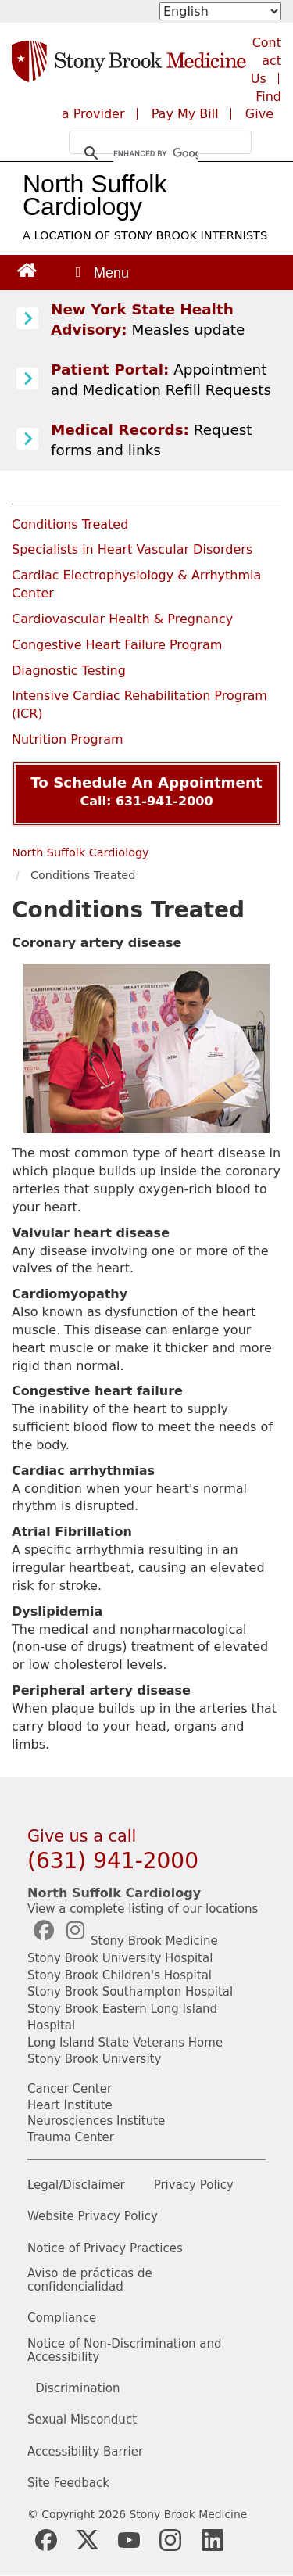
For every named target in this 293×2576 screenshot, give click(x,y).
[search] (155, 153)
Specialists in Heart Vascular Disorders (132, 549)
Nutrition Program (67, 739)
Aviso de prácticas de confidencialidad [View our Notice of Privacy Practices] (89, 2280)
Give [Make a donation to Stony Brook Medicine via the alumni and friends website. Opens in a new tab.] (259, 113)
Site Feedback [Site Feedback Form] (68, 2483)
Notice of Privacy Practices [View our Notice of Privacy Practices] (105, 2248)
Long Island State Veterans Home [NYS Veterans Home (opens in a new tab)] (125, 2043)
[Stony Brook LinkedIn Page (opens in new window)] (212, 2540)
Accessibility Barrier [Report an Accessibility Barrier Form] (85, 2452)
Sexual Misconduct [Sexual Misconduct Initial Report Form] (82, 2420)
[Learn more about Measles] (27, 319)
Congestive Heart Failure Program (117, 644)
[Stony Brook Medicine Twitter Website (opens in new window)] (129, 2540)
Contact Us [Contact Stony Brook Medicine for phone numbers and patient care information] (266, 60)
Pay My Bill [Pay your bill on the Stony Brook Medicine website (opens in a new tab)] (185, 113)
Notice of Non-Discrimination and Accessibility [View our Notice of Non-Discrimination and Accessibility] (124, 2350)
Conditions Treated (70, 524)
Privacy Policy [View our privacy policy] (194, 2185)
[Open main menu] (101, 272)
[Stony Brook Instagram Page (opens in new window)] (170, 2540)
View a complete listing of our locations (142, 1909)
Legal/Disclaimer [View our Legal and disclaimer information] (76, 2185)
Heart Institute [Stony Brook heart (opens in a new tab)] (70, 2105)
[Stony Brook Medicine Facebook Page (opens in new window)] (46, 2540)
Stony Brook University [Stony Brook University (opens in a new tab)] (94, 2059)
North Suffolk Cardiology (94, 195)
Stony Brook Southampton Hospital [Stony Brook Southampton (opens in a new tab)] (130, 1992)
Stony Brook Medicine (154, 1941)
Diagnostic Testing (69, 670)
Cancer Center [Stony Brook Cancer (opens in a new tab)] (69, 2089)
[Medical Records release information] (27, 439)
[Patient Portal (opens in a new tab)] (27, 379)
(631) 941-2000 (112, 1861)
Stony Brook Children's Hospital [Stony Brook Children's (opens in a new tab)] (119, 1975)
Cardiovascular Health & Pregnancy (122, 619)
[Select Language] (220, 11)
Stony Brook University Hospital (120, 1958)
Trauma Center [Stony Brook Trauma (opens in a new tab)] (70, 2137)
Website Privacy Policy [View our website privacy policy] (92, 2216)
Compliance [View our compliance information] (61, 2318)
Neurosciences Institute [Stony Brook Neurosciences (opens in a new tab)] (96, 2121)
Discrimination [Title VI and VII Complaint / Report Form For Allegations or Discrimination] (77, 2388)
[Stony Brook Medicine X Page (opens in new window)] (87, 2539)
